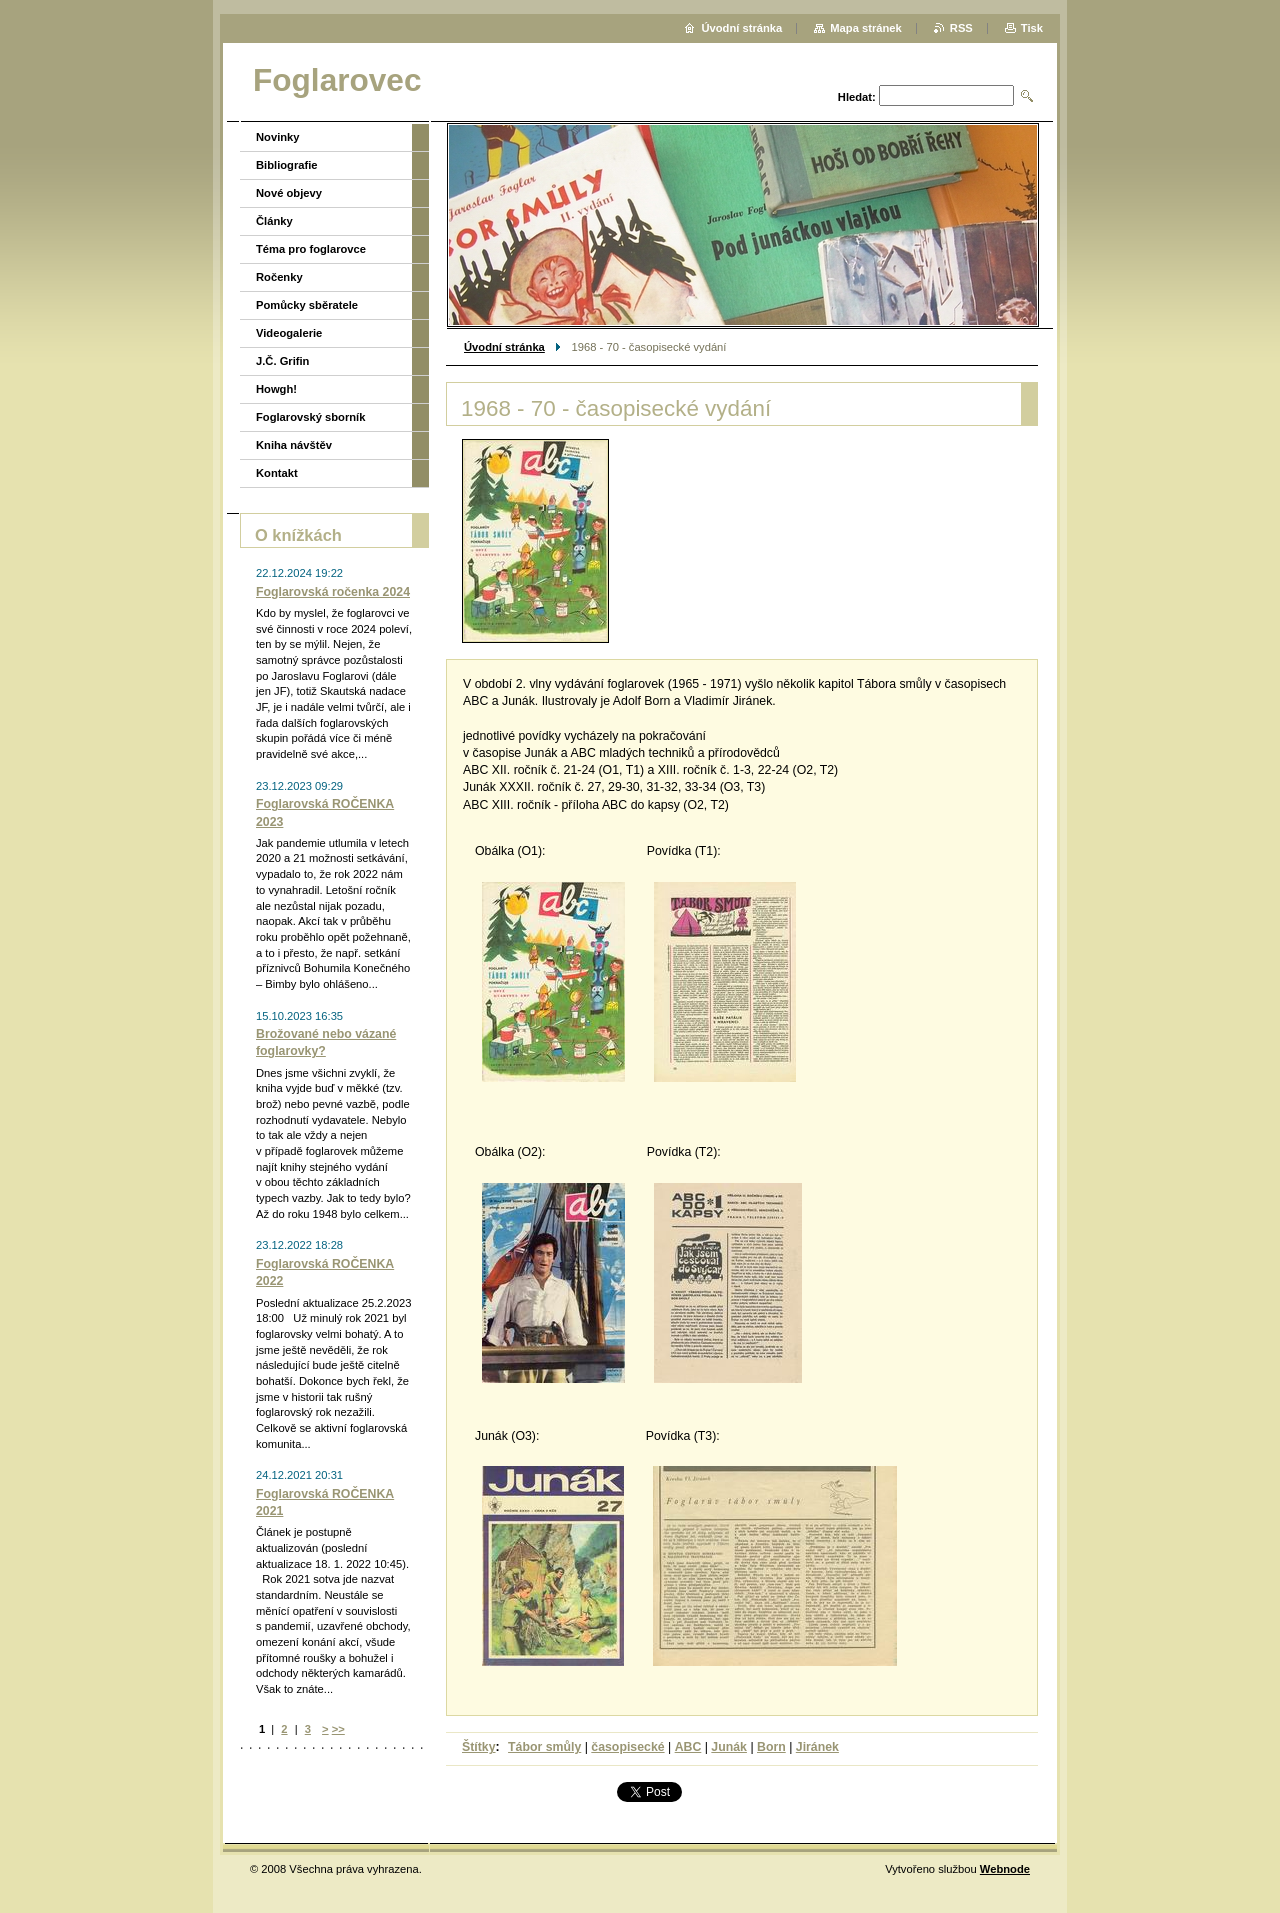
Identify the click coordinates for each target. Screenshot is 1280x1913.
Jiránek (817, 1747)
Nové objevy (289, 193)
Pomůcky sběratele (307, 305)
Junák (729, 1747)
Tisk (1032, 28)
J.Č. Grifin (282, 361)
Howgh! (276, 389)
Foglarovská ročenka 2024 (333, 592)
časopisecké (627, 1747)
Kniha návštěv (294, 445)
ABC (688, 1747)
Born (771, 1747)
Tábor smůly (544, 1747)
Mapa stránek (866, 28)
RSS (961, 28)
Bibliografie (287, 165)
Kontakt (277, 473)
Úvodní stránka (504, 347)
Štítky (479, 1747)
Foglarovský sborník (310, 417)
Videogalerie (289, 333)
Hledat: (857, 97)
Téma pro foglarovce (311, 249)
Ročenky (279, 277)
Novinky (278, 137)
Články (274, 221)
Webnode (1005, 1869)
